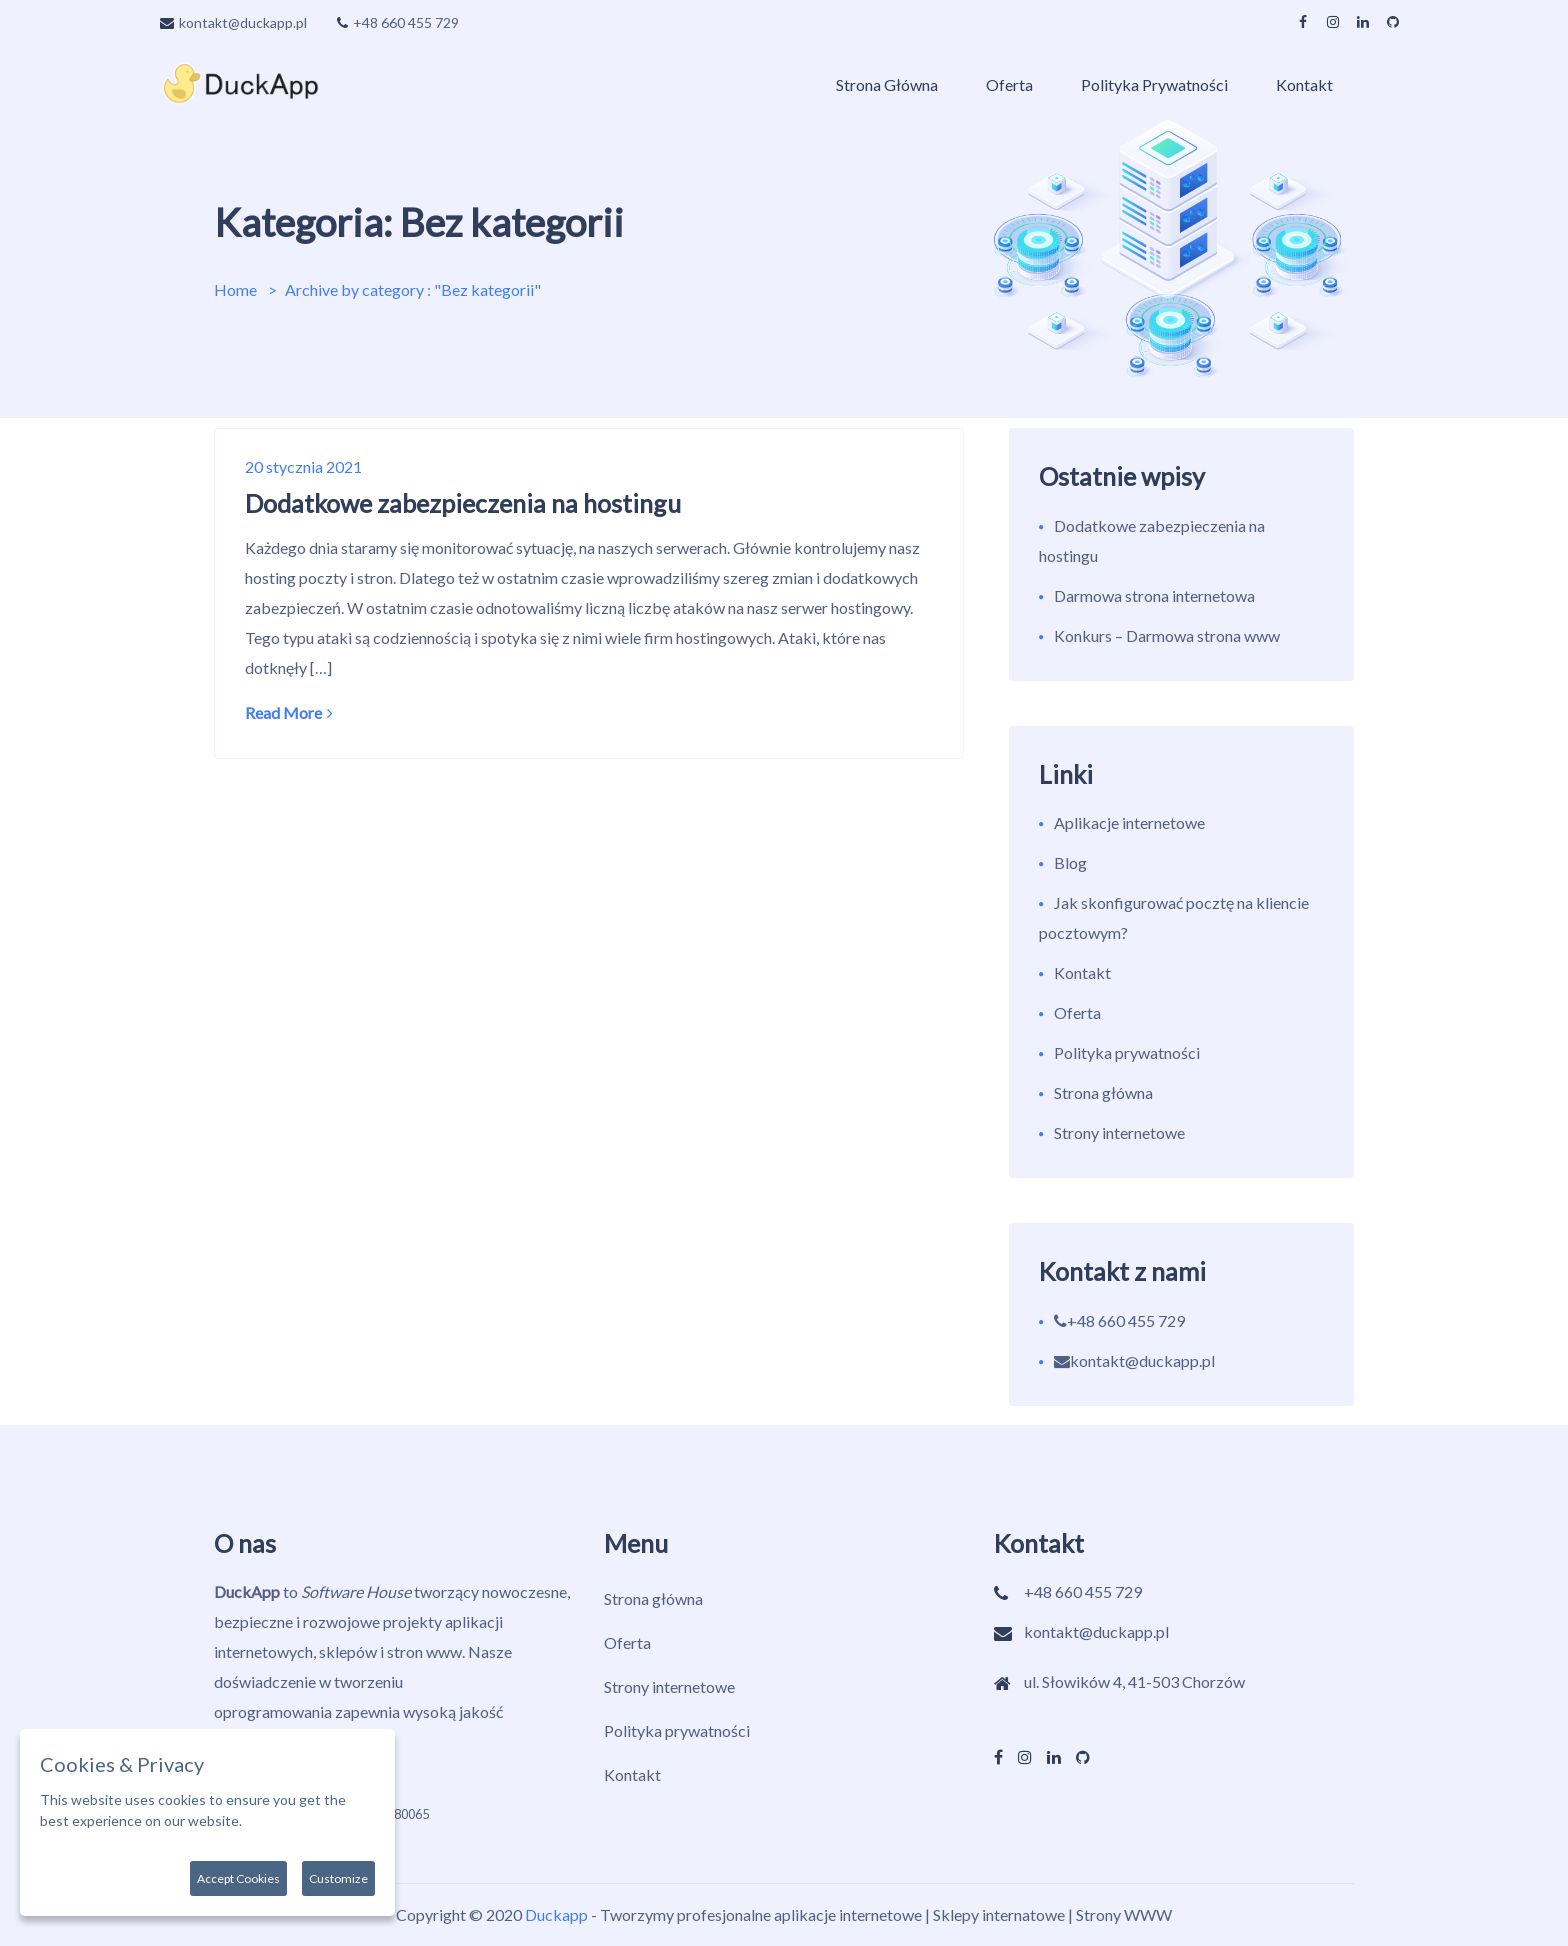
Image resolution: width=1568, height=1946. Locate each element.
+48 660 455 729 (398, 22)
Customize (338, 1878)
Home (235, 289)
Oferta (1009, 84)
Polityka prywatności (1154, 84)
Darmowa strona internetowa (1154, 595)
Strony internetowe (1119, 1132)
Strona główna (887, 84)
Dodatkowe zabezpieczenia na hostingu (463, 503)
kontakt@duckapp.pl (233, 22)
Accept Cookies (238, 1878)
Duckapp (556, 1914)
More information (299, 1820)
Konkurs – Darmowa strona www (1167, 635)
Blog (1070, 862)
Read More (289, 712)
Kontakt (1304, 84)
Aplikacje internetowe (1129, 822)
